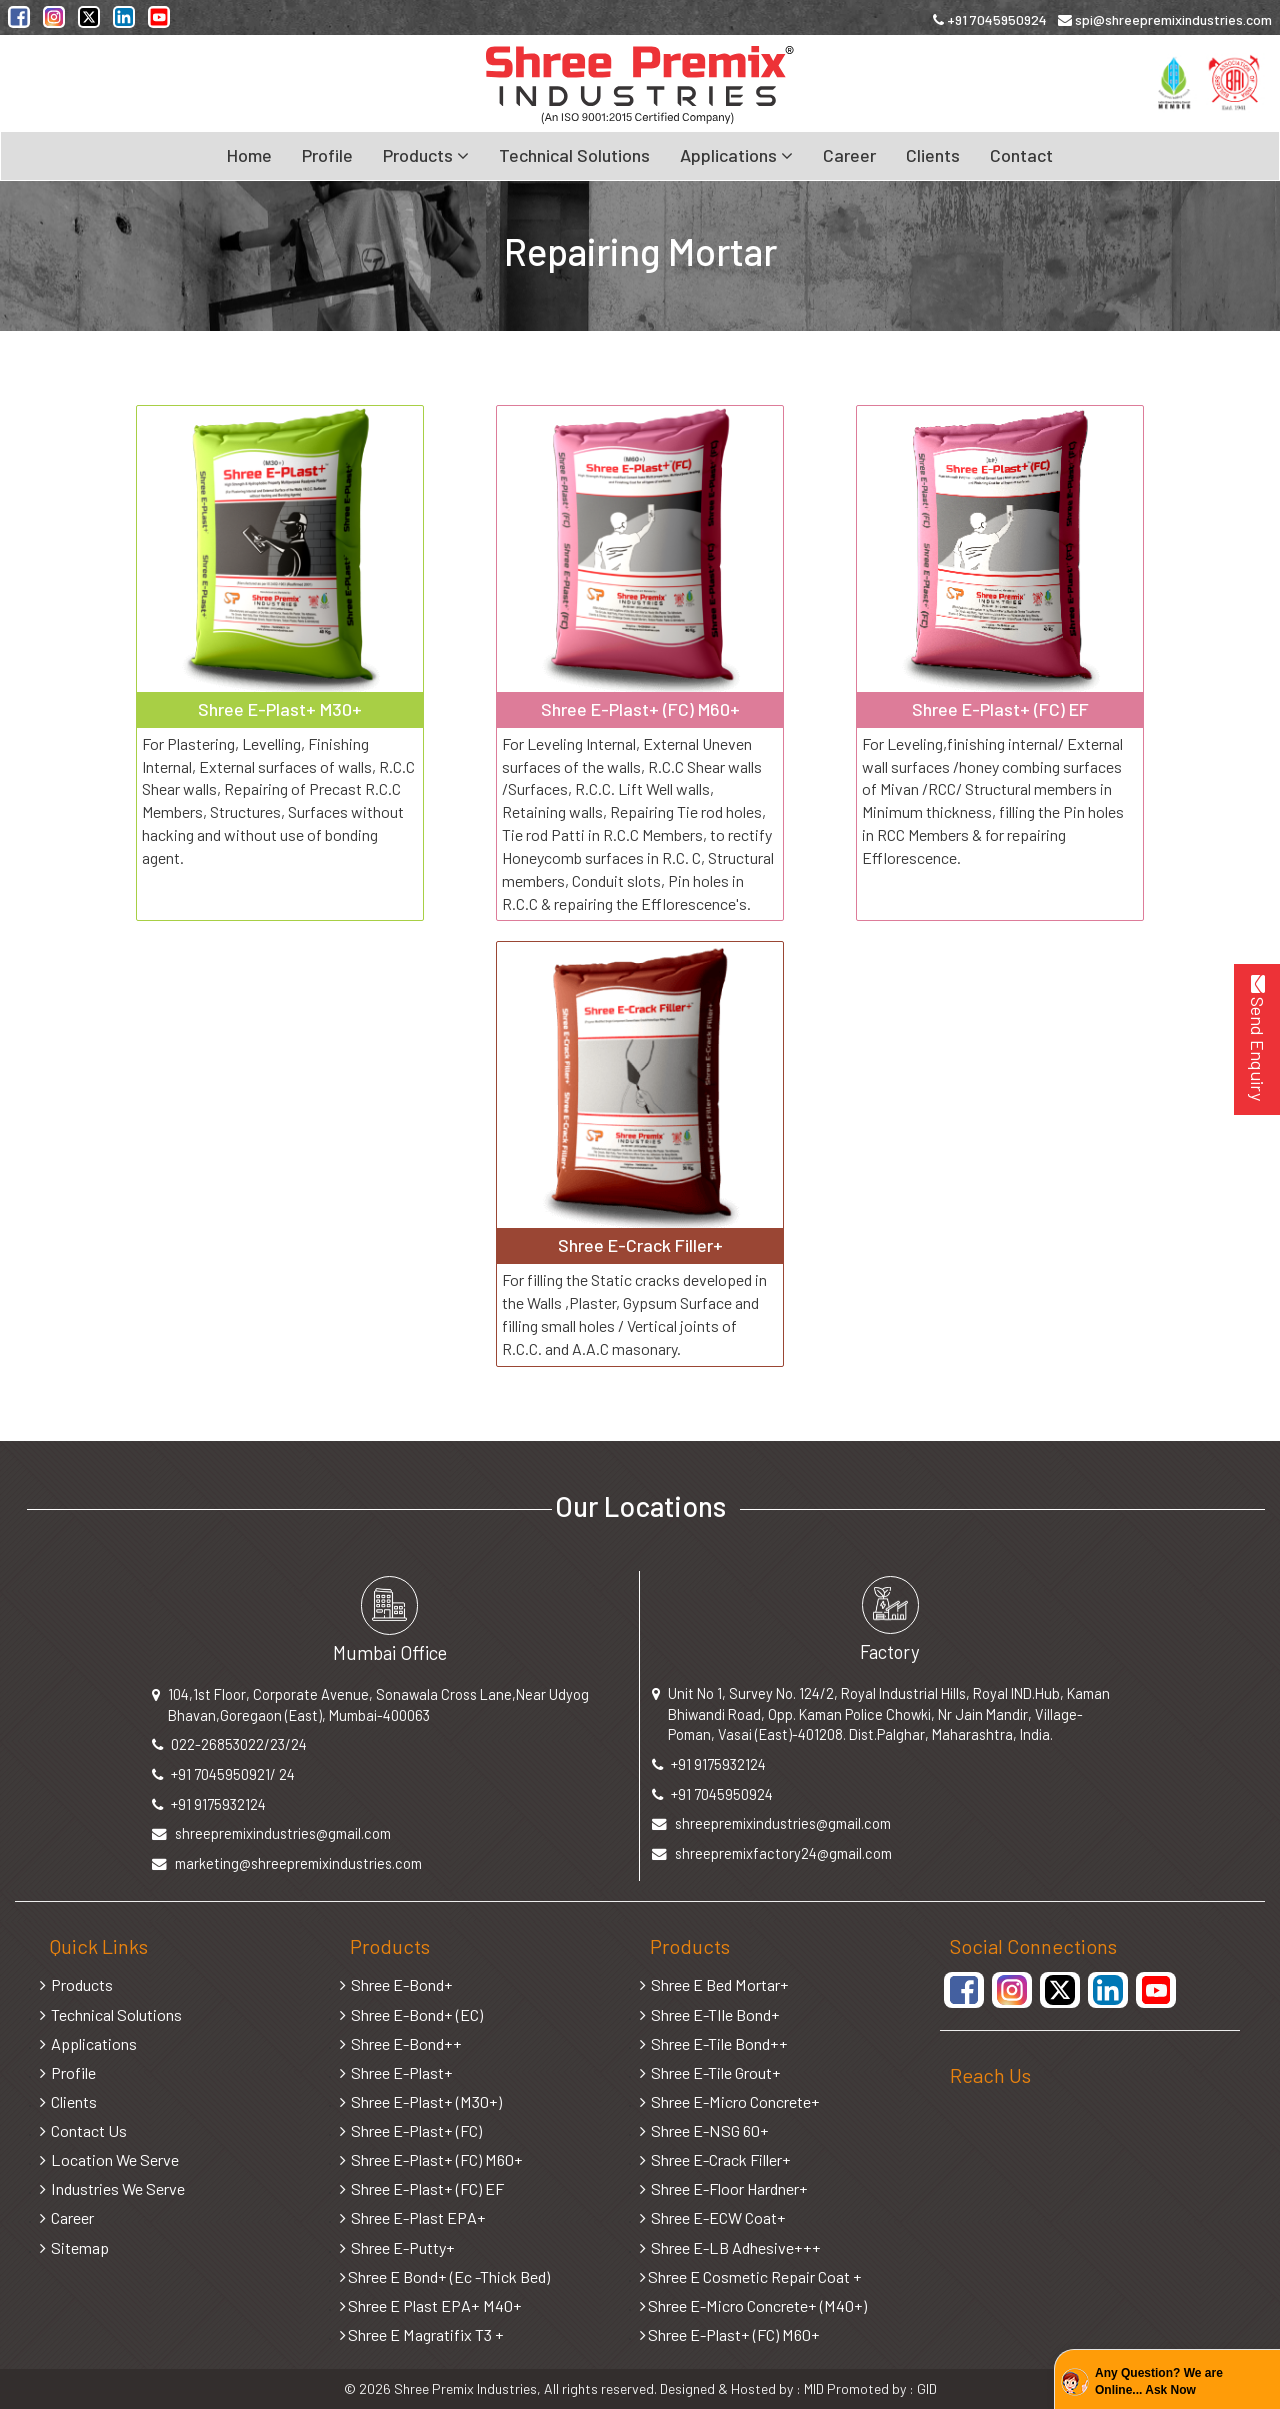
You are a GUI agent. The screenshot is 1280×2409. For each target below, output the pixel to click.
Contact (1021, 155)
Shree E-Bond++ (401, 2043)
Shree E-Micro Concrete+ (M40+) (753, 2305)
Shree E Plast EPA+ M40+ (431, 2305)
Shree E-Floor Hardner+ (724, 2188)
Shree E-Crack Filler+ (715, 2159)
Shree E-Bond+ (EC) (411, 2014)
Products (76, 1984)
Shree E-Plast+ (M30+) (421, 2101)
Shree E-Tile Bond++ (714, 2043)
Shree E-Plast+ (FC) (411, 2130)
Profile (327, 155)
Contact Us (83, 2130)
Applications (88, 2043)
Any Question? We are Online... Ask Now (1159, 2381)
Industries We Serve (112, 2188)
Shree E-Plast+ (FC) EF (422, 2188)
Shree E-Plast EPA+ (413, 2217)
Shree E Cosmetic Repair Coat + (751, 2276)
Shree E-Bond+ (396, 1984)
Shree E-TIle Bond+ (710, 2014)
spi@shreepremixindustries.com (1165, 19)
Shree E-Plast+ (396, 2072)
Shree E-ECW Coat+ (713, 2217)
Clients (933, 155)
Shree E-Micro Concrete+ (730, 2101)
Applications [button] (736, 155)
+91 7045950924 (990, 19)
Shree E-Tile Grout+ (710, 2072)
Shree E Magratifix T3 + (422, 2334)
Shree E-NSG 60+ (704, 2130)
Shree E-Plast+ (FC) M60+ (431, 2159)
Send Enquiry (1258, 1038)
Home (249, 155)
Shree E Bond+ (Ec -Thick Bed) (445, 2276)
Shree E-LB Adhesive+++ (730, 2247)
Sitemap (74, 2247)
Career (849, 155)
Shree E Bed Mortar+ (714, 1984)
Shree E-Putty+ (397, 2247)
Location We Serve (109, 2159)
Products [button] (426, 155)
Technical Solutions (574, 155)
